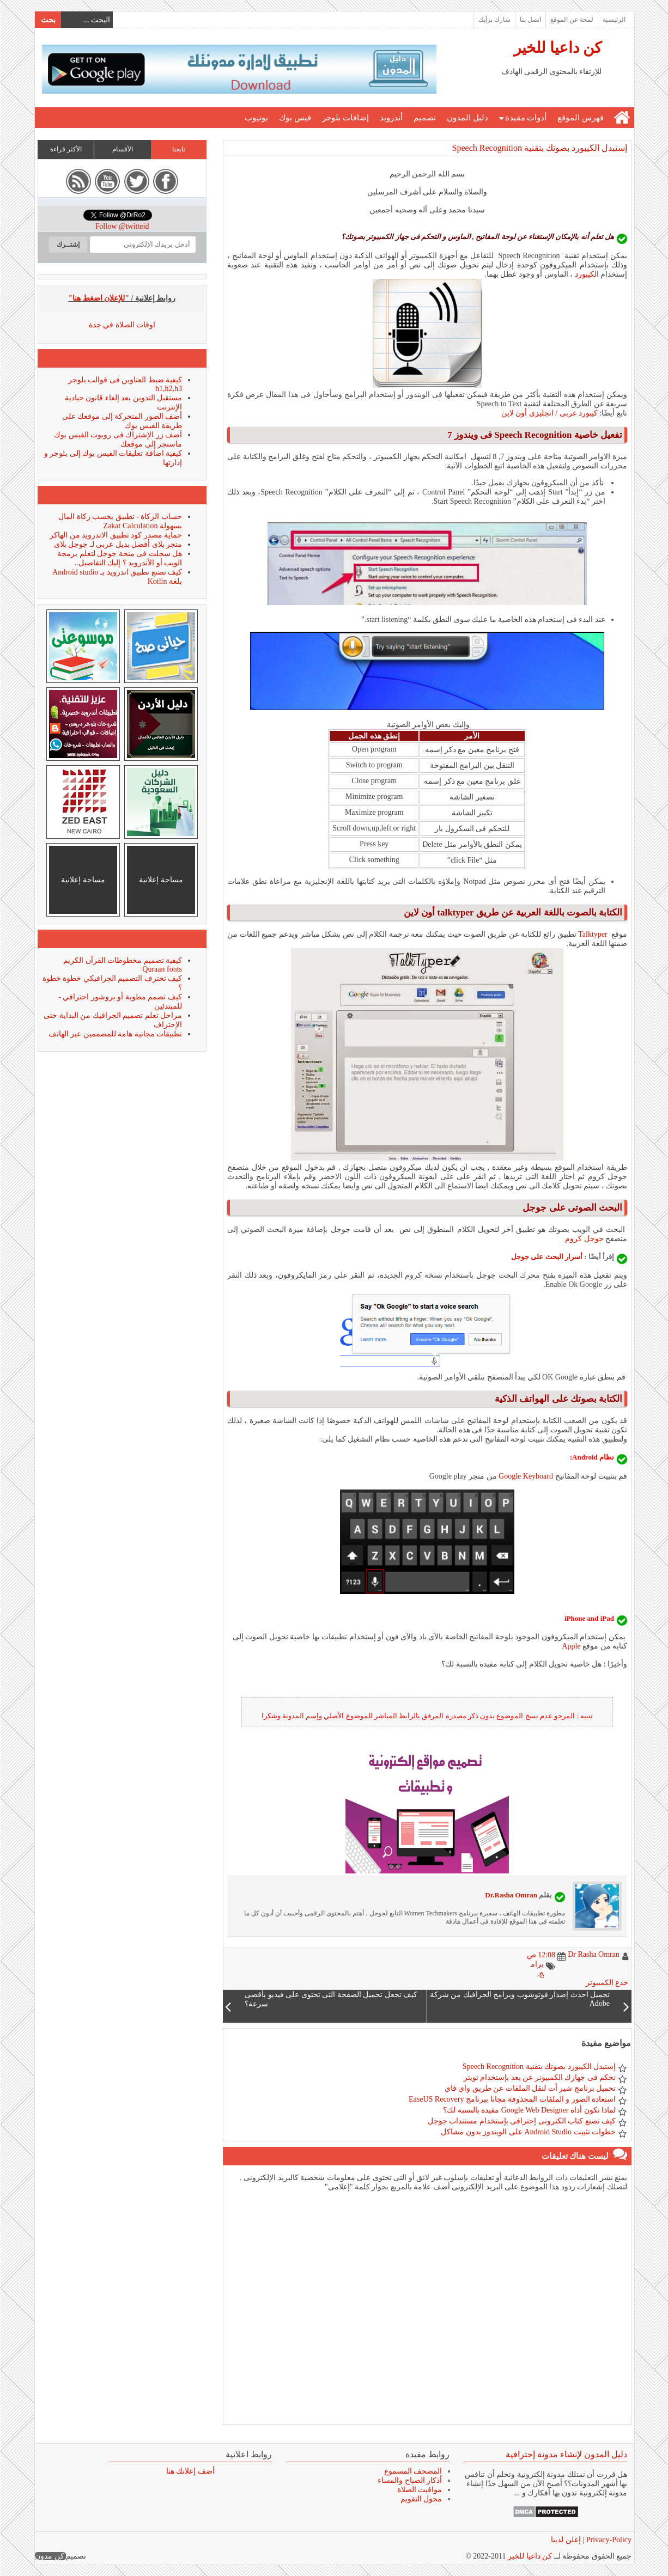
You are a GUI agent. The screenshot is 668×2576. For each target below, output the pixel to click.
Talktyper (592, 934)
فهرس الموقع (580, 117)
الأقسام (122, 149)
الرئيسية (613, 19)
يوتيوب (256, 117)
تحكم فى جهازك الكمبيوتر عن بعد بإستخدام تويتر (539, 2077)
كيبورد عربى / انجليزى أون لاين (549, 413)
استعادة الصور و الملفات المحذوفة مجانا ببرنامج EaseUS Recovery (511, 2099)
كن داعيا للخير (557, 47)
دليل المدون (467, 117)
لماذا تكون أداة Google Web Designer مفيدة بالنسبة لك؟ (528, 2110)
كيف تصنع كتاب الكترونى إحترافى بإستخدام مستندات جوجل (521, 2121)
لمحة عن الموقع (571, 19)
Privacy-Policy (607, 2540)
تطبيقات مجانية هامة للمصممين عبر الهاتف (115, 1034)
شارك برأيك (494, 19)
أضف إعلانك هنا (190, 2471)
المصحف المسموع (413, 2471)
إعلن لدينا (565, 2540)
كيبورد (584, 274)
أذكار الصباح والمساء (409, 2480)
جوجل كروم (583, 1239)
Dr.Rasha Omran (510, 1895)
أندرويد (390, 117)
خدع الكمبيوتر (606, 1983)
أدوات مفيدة (525, 117)
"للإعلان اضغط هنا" (98, 298)
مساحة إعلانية (160, 880)
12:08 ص (540, 1955)
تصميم (424, 117)
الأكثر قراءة (65, 149)
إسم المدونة (300, 1716)
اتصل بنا (530, 19)
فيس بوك (294, 117)
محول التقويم (421, 2499)
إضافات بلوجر (344, 117)
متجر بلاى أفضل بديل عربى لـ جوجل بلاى (117, 544)
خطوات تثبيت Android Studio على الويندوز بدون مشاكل (527, 2132)
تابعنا (178, 149)
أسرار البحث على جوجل (547, 1257)
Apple (570, 1646)
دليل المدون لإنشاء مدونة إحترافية (566, 2454)
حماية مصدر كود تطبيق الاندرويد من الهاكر (115, 535)
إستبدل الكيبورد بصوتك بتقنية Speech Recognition (539, 147)
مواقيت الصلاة (419, 2490)
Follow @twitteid (122, 226)
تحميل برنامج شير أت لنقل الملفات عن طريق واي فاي (530, 2088)
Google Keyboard (525, 1476)
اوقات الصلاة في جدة (121, 325)
